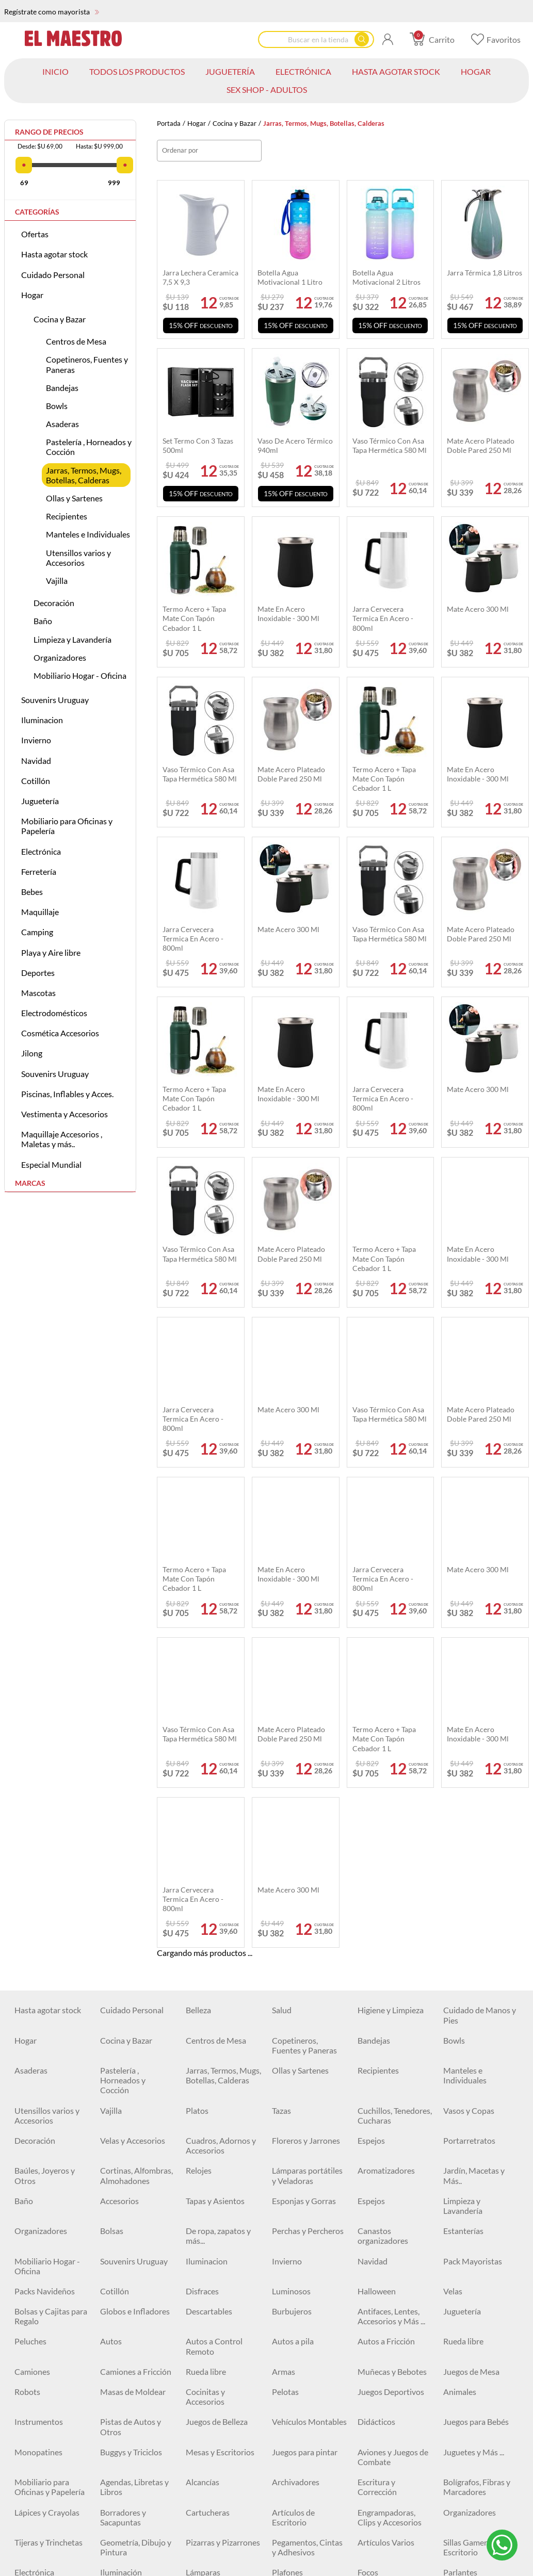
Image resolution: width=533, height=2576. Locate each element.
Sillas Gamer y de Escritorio (473, 2067)
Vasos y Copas (468, 1630)
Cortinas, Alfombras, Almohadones (136, 1695)
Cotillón (35, 781)
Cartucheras (208, 2032)
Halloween (377, 1811)
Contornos (291, 2293)
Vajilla (57, 580)
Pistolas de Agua (301, 2404)
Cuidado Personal (53, 275)
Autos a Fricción (386, 1861)
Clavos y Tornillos (45, 2183)
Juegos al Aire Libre (392, 2404)
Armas (283, 1891)
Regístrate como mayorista (51, 11)
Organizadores (60, 657)
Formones (118, 2213)
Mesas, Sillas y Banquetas (125, 2379)
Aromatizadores (386, 1690)
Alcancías (202, 2002)
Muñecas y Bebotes (392, 1891)
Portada (169, 123)
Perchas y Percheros (308, 1750)
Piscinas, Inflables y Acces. (67, 1094)
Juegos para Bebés (476, 1942)
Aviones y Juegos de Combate (393, 1976)
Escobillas (203, 2253)
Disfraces (202, 1811)
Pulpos (26, 2253)
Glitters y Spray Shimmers (213, 2348)
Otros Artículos (470, 2253)
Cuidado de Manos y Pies (479, 1534)
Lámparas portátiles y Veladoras (307, 1695)
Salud (282, 1530)
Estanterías (463, 1750)
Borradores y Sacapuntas (123, 2037)
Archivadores (295, 2002)
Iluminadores (209, 2314)
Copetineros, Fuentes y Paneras (87, 364)
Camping (37, 932)
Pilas (22, 2233)
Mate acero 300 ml (478, 609)
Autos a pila (293, 1861)
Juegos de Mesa (471, 1891)
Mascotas (38, 993)
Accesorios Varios (303, 2374)
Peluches (30, 1861)
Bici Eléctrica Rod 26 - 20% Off (50, 2469)
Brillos (197, 2293)
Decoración (54, 603)
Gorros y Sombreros (478, 2554)
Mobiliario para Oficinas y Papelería (66, 826)
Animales (459, 1911)
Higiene (28, 2524)
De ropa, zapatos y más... (218, 1755)
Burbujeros (292, 1831)
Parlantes (460, 2092)
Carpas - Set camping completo (395, 2379)
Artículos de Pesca (218, 2374)
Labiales (457, 2273)
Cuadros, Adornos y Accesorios (221, 1665)
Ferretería (38, 871)
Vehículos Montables (309, 1942)
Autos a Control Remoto (214, 1866)
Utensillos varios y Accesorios (78, 557)
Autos (111, 1861)
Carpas (370, 2344)
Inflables (115, 2404)
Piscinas (457, 2524)
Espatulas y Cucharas (52, 2213)
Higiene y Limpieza (391, 1530)
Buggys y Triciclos (131, 1972)
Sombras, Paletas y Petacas (391, 2318)
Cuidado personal (131, 2112)
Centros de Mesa (76, 341)
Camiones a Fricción (135, 1891)
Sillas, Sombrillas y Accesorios (475, 2409)
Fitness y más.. (211, 2504)
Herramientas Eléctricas (124, 2187)
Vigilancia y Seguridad (463, 2117)
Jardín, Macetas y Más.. (474, 1695)
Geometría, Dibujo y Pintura (135, 2067)
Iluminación (121, 2092)
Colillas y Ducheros (134, 2273)
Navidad (36, 760)
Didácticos (376, 1942)
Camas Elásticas (128, 2434)
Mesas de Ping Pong (135, 2504)
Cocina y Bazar (234, 123)
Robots (27, 1911)
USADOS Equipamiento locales (211, 2152)
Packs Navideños (44, 1811)
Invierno (36, 740)
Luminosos (291, 1811)
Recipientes (66, 516)
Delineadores (467, 2293)
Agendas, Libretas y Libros (134, 2006)
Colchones (33, 2374)
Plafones (287, 2092)
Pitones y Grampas (305, 2183)
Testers (284, 2233)
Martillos (288, 2142)
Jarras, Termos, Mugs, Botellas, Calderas (83, 475)
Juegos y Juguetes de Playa (51, 2409)
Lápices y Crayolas (46, 2032)
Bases (110, 2293)
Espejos (371, 1660)
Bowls (57, 406)
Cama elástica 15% (305, 2434)
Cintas (454, 2142)
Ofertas (35, 234)
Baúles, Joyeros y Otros (44, 1695)
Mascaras (289, 2314)
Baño (43, 621)
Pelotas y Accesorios (222, 2464)
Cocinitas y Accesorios (205, 1916)
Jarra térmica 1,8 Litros (484, 272)
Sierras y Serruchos (391, 2233)
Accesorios (119, 1720)
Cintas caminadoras (49, 2504)
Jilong (31, 1053)
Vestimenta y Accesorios (64, 1114)
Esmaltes (374, 2273)
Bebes (32, 891)
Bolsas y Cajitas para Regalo (50, 1836)
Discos (455, 2183)
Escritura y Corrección (377, 2006)
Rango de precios (49, 132)
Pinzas (111, 2233)
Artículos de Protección (464, 2469)
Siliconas (201, 2183)
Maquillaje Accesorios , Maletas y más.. (61, 1139)
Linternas (460, 2344)
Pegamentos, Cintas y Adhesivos (307, 2067)
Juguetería (40, 801)
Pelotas (285, 1911)
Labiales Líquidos (44, 2293)
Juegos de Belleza (217, 1942)
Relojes (199, 1690)
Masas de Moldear (133, 1911)
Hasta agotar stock (54, 254)
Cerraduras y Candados (380, 2147)
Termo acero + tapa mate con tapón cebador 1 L (194, 618)
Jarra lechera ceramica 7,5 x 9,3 (200, 277)
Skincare (29, 2314)
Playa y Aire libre (50, 952)
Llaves (283, 2213)
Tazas (281, 1630)
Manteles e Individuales (88, 534)
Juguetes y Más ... (473, 1972)
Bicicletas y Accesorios (377, 2439)
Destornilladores (216, 2213)
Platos (197, 1630)
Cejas (110, 2344)
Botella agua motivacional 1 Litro (289, 277)
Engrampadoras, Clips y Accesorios (390, 2037)
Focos (368, 2092)
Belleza (198, 1530)
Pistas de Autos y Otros (130, 1947)
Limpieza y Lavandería (72, 639)
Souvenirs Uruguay (55, 700)
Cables (198, 2112)
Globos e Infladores (135, 1831)
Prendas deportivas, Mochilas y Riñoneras (393, 2474)
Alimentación (467, 2504)
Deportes (38, 972)
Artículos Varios (386, 2062)
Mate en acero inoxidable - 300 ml (288, 614)
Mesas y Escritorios (220, 1972)
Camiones (32, 1891)
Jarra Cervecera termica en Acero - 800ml (382, 618)
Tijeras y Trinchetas (48, 2062)
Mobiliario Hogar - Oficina (80, 675)
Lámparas (203, 2092)
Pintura (27, 2273)
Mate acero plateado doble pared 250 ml (480, 445)
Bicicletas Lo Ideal (474, 2434)
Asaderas (62, 424)
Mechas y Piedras (388, 2213)
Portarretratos (469, 1660)
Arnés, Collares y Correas (129, 2529)
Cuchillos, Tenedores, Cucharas (395, 1635)
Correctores (379, 2293)
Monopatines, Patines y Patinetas (134, 2469)
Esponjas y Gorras (304, 1720)
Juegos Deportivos (391, 1911)
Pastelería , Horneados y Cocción (89, 446)
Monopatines (38, 1972)
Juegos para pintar (304, 1972)
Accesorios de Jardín (479, 2233)
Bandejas (62, 388)
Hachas (371, 2183)
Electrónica (41, 851)
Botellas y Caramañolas (295, 2469)
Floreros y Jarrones (306, 1660)
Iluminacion (42, 720)
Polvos (455, 2314)
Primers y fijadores (133, 2314)
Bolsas (111, 1750)
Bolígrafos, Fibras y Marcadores (476, 2006)
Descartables (209, 1831)
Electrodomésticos (54, 1013)
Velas (452, 1811)
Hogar (196, 123)
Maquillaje (40, 912)
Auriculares (34, 2112)
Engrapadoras (296, 2253)
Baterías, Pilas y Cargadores (299, 2117)
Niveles (113, 2253)
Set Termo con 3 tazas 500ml (198, 445)
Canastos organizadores (383, 1755)
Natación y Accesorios (205, 2409)
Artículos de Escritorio (293, 2037)
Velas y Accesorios (132, 1660)
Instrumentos (38, 1942)
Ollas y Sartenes (74, 498)
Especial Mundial (51, 1164)
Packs (196, 2434)
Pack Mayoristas (472, 1781)
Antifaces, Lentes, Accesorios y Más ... (391, 1836)
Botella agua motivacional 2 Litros (386, 277)
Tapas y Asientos (215, 1720)
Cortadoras (378, 2253)
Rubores (29, 2344)
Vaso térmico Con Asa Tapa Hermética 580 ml (389, 445)
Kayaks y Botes (212, 2554)
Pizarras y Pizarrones (223, 2062)
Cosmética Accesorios (60, 1033)
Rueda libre (463, 1861)
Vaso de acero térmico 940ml (295, 445)
